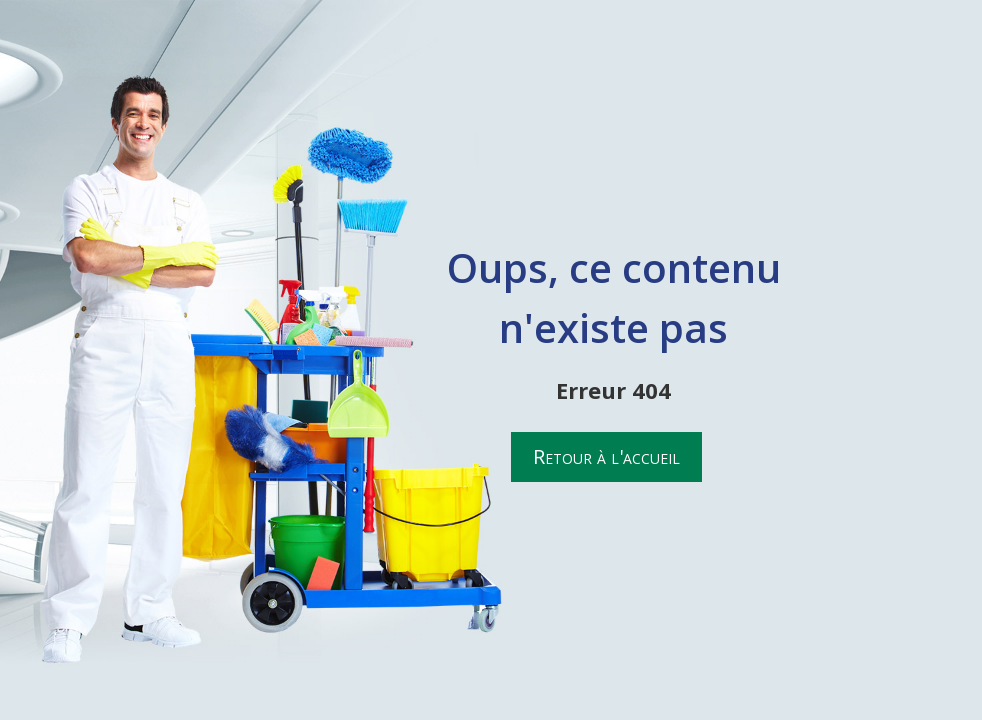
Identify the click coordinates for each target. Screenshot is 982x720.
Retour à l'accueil (606, 456)
